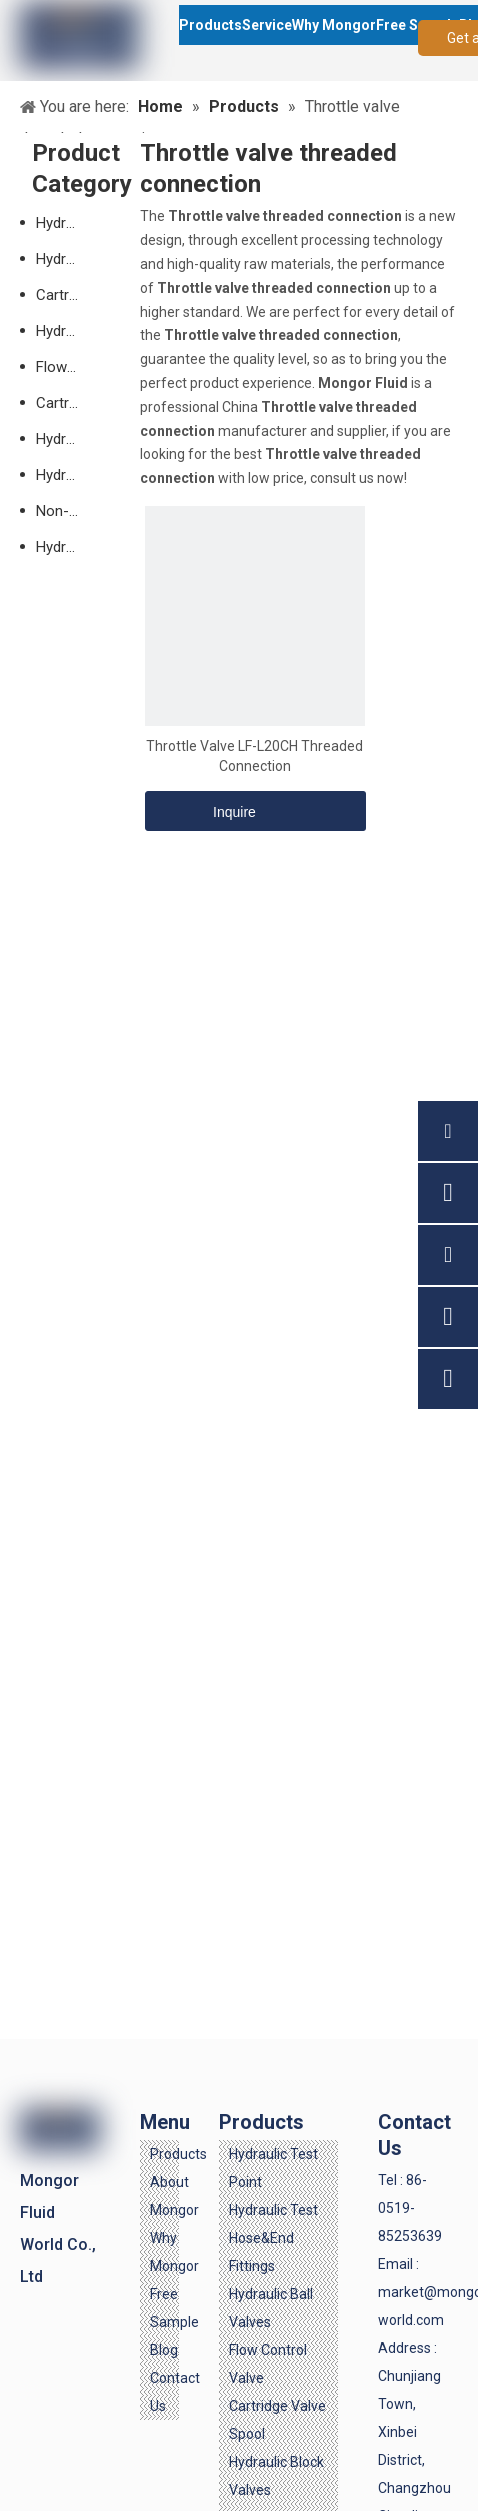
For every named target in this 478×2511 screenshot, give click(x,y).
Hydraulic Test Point (68, 223)
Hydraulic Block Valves (68, 439)
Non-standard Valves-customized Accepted (68, 511)
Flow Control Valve (68, 367)
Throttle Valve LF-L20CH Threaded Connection (254, 756)
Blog (164, 2350)
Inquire (200, 811)
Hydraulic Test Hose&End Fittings (273, 2238)
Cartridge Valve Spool (68, 403)
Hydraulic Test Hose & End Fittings (68, 259)
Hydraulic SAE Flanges (68, 475)
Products (178, 2154)
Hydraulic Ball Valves (68, 331)
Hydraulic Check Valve (68, 547)
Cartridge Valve (68, 295)
